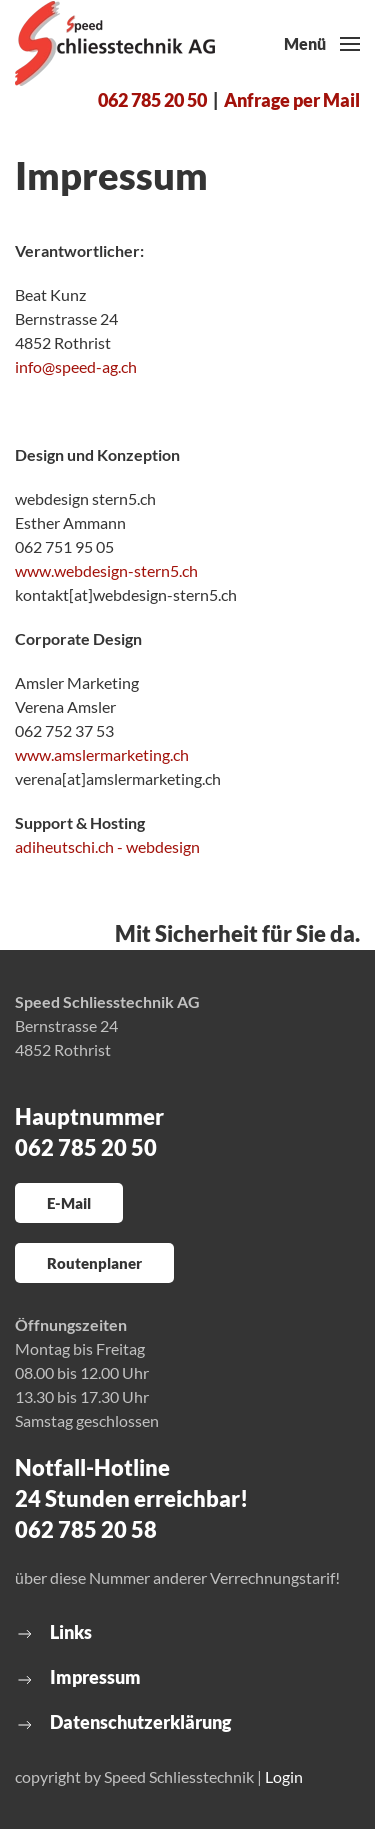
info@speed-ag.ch (76, 366)
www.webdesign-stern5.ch (106, 570)
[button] (322, 44)
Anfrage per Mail (292, 100)
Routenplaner (94, 1263)
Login (284, 1776)
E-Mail (69, 1203)
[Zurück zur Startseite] (115, 44)
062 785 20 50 (152, 100)
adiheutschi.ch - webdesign (107, 846)
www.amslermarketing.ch (102, 754)
